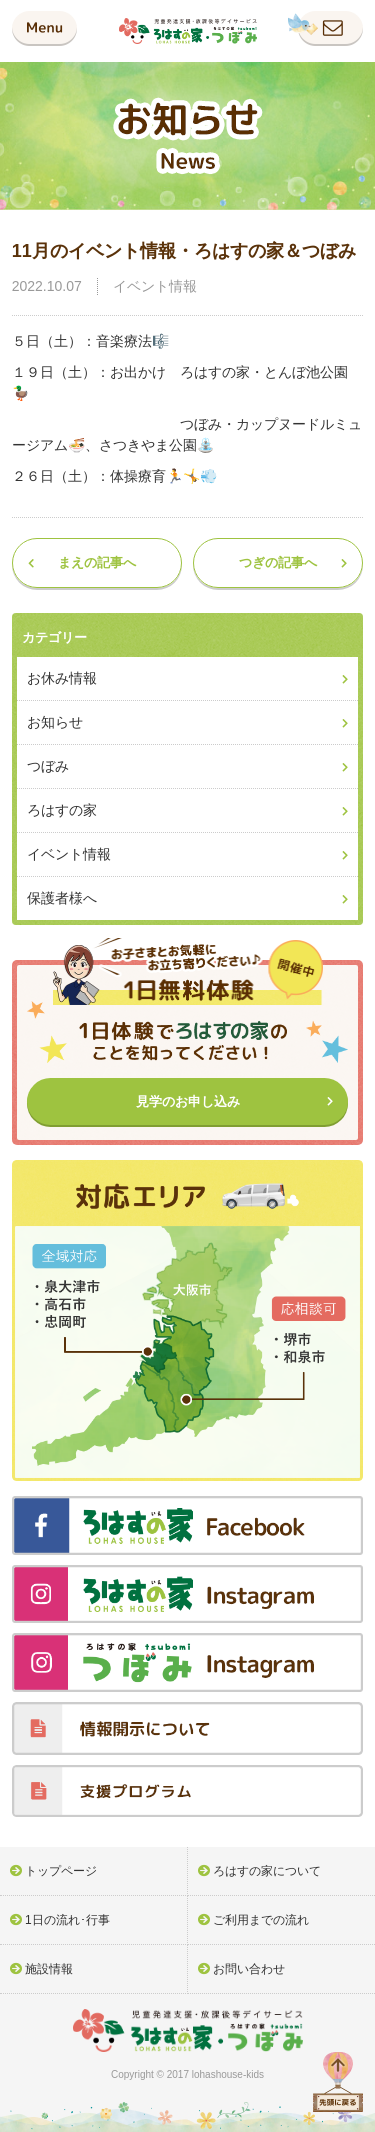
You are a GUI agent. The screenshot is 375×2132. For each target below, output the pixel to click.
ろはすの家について (267, 1871)
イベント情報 (155, 286)
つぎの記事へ (278, 562)
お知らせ (55, 722)
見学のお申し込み (188, 1101)
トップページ (61, 1871)
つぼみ (48, 766)
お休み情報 (62, 678)
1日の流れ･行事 (67, 1920)
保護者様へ (62, 898)
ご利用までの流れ (261, 1920)
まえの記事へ (97, 562)
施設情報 (49, 1969)
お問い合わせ (249, 1969)
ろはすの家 (62, 810)
